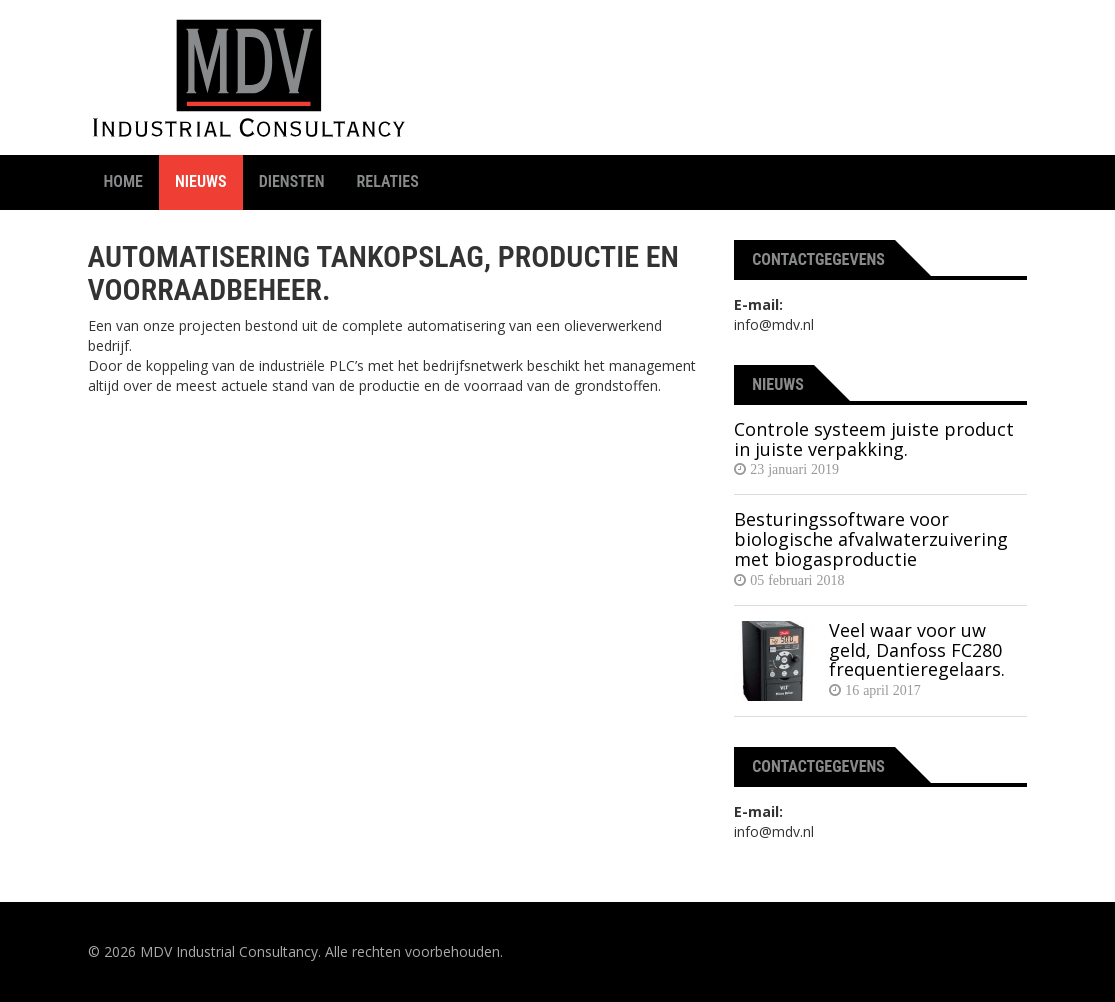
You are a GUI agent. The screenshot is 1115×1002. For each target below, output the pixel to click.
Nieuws (201, 181)
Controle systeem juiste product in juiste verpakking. (874, 439)
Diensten (292, 181)
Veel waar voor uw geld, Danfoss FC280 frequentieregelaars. (917, 650)
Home (123, 181)
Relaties (388, 181)
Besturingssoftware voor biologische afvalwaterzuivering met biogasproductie (871, 539)
